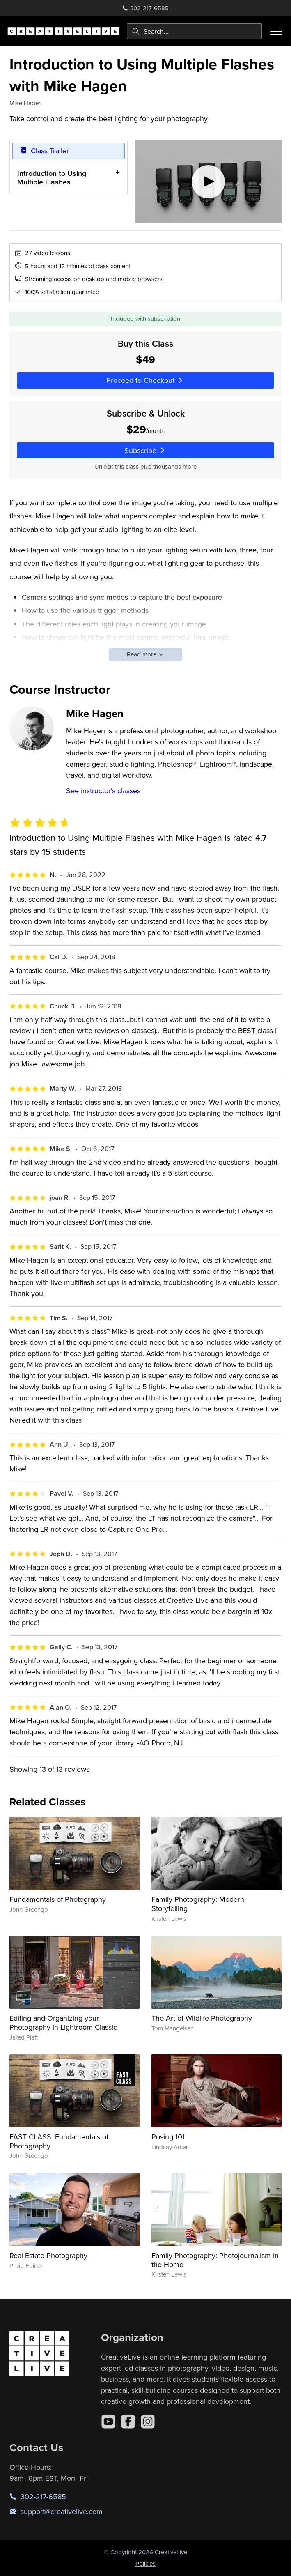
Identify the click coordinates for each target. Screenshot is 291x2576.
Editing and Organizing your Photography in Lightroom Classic (63, 2022)
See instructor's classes (103, 790)
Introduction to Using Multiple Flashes (51, 177)
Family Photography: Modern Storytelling (197, 1903)
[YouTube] (108, 2421)
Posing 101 (168, 2137)
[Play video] (208, 181)
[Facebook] (128, 2421)
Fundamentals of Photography (57, 1899)
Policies (145, 2563)
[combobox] (194, 31)
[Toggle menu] (276, 31)
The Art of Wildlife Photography (201, 2018)
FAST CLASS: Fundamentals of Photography (58, 2141)
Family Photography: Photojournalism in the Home (215, 2260)
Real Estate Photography (48, 2255)
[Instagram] (147, 2421)
